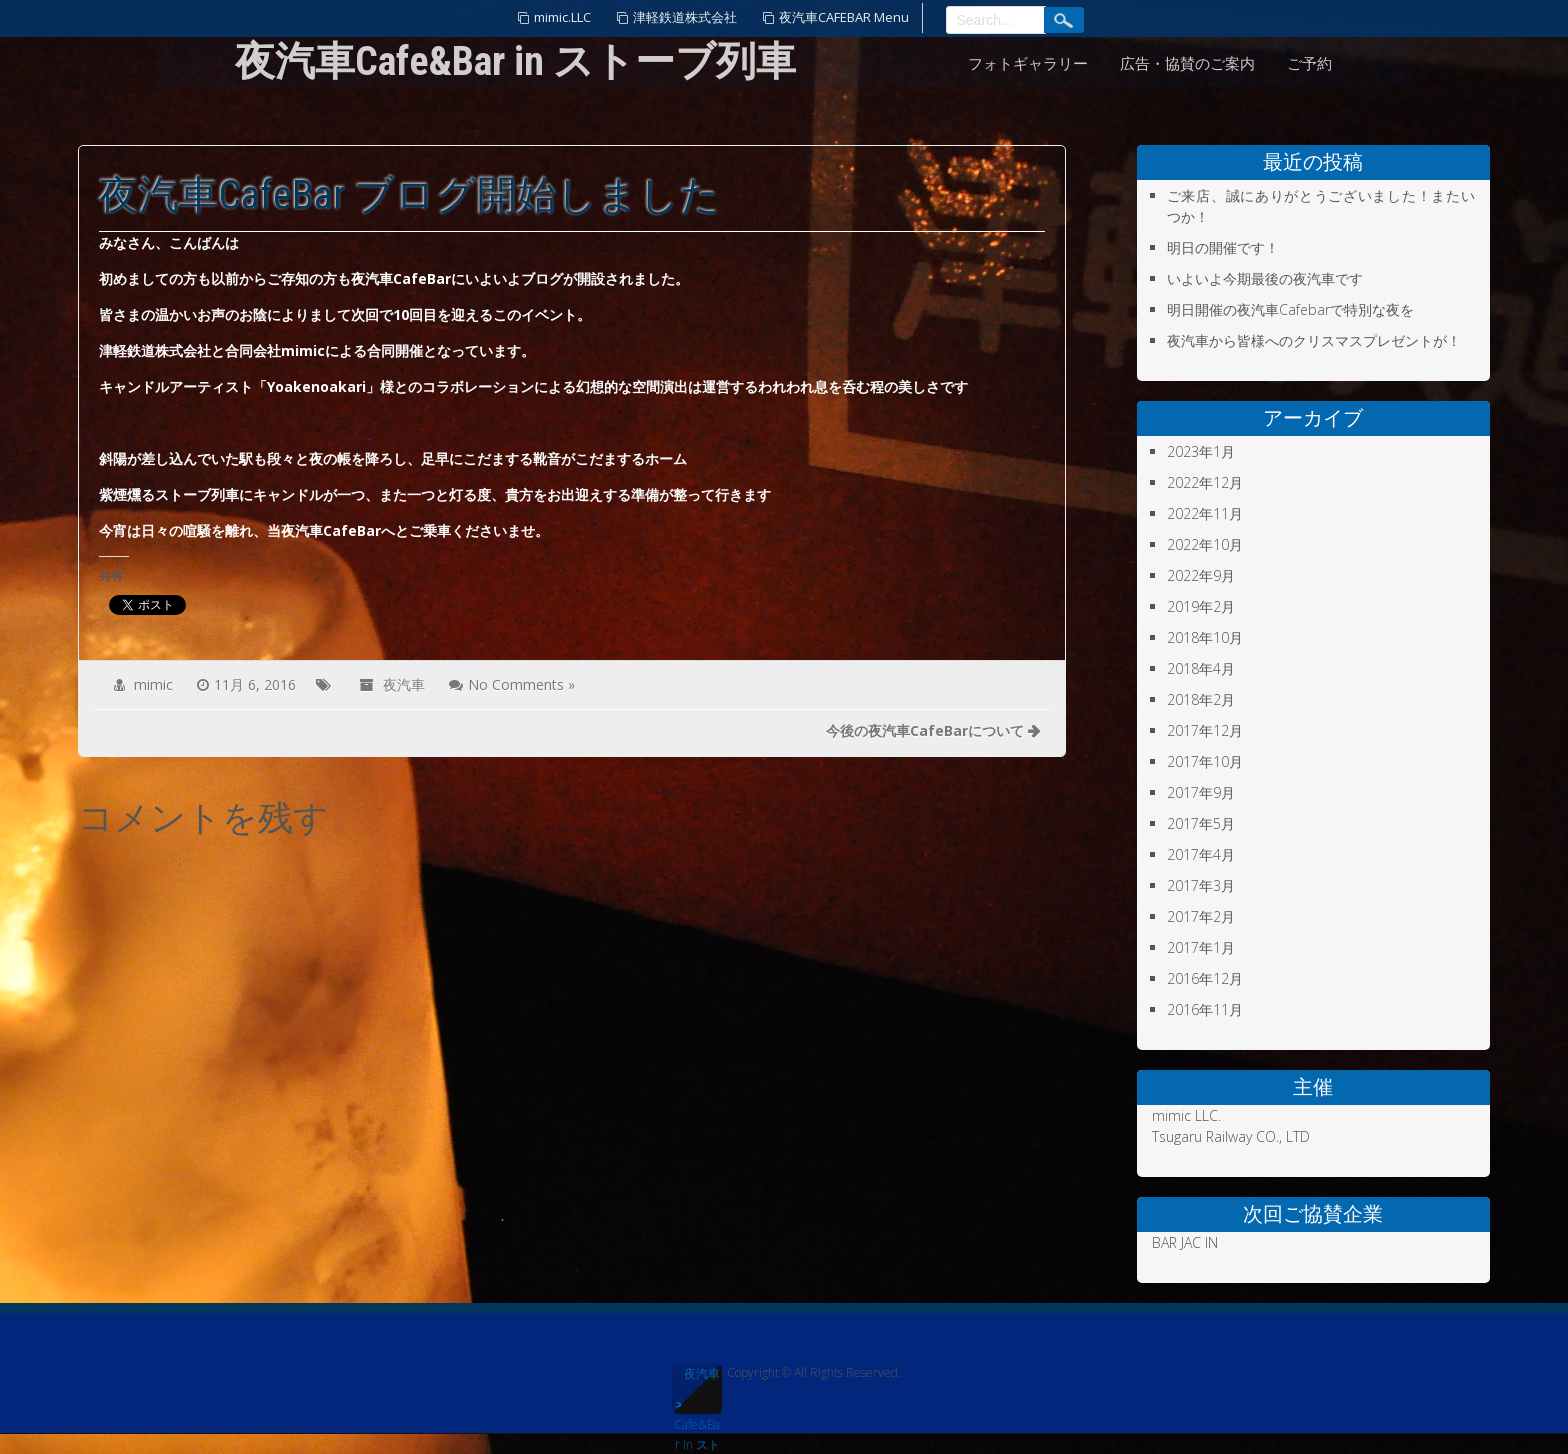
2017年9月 (1201, 792)
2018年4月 (1201, 668)
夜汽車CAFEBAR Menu (844, 17)
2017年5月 (1201, 823)
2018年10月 (1205, 637)
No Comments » (521, 684)
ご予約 (1309, 64)
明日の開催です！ (1223, 247)
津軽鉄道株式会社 (685, 17)
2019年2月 (1201, 606)
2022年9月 (1201, 575)
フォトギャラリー (1028, 64)
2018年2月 (1201, 699)
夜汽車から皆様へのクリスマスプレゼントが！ (1314, 340)
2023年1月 (1201, 451)
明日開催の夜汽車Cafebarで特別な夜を (1290, 309)
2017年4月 (1201, 854)
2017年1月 (1201, 947)
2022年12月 (1205, 482)
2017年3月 (1201, 885)
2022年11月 (1205, 513)
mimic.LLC (562, 17)
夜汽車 (404, 684)
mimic (153, 684)
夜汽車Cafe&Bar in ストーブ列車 (697, 1389)
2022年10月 (1205, 544)
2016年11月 (1205, 1009)
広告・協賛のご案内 (1187, 64)
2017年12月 (1205, 730)
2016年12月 (1205, 978)
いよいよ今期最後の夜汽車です (1265, 278)
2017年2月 (1201, 916)
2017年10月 (1205, 761)
